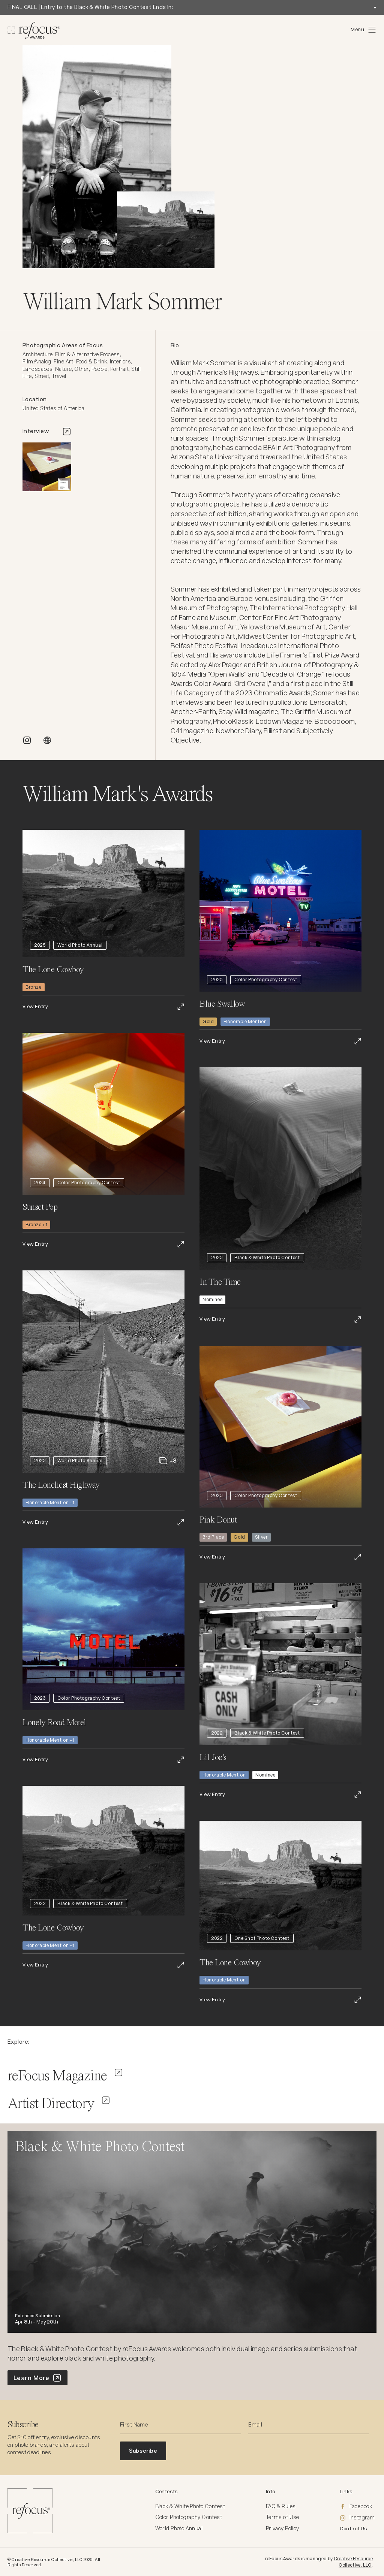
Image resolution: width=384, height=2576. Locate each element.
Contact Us (354, 2528)
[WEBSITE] (47, 740)
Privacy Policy (282, 2528)
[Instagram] (358, 2518)
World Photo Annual (179, 2528)
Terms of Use (282, 2517)
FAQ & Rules (281, 2506)
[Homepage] (34, 30)
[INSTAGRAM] (27, 740)
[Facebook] (358, 2506)
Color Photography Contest (188, 2517)
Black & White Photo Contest (190, 2506)
